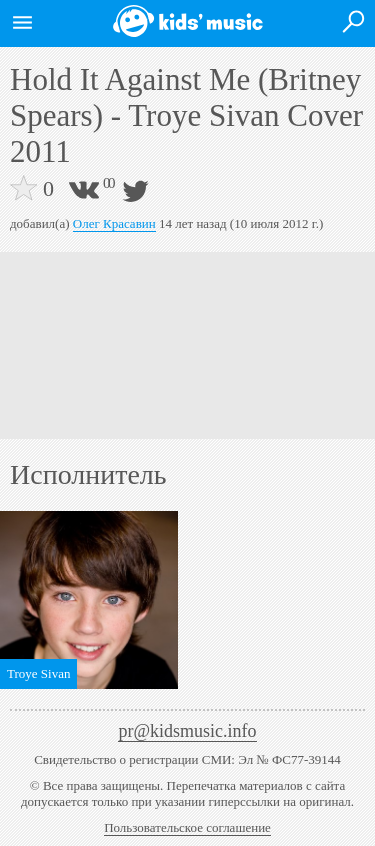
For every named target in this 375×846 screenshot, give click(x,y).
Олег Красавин (114, 223)
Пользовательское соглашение (187, 827)
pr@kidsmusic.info (187, 731)
